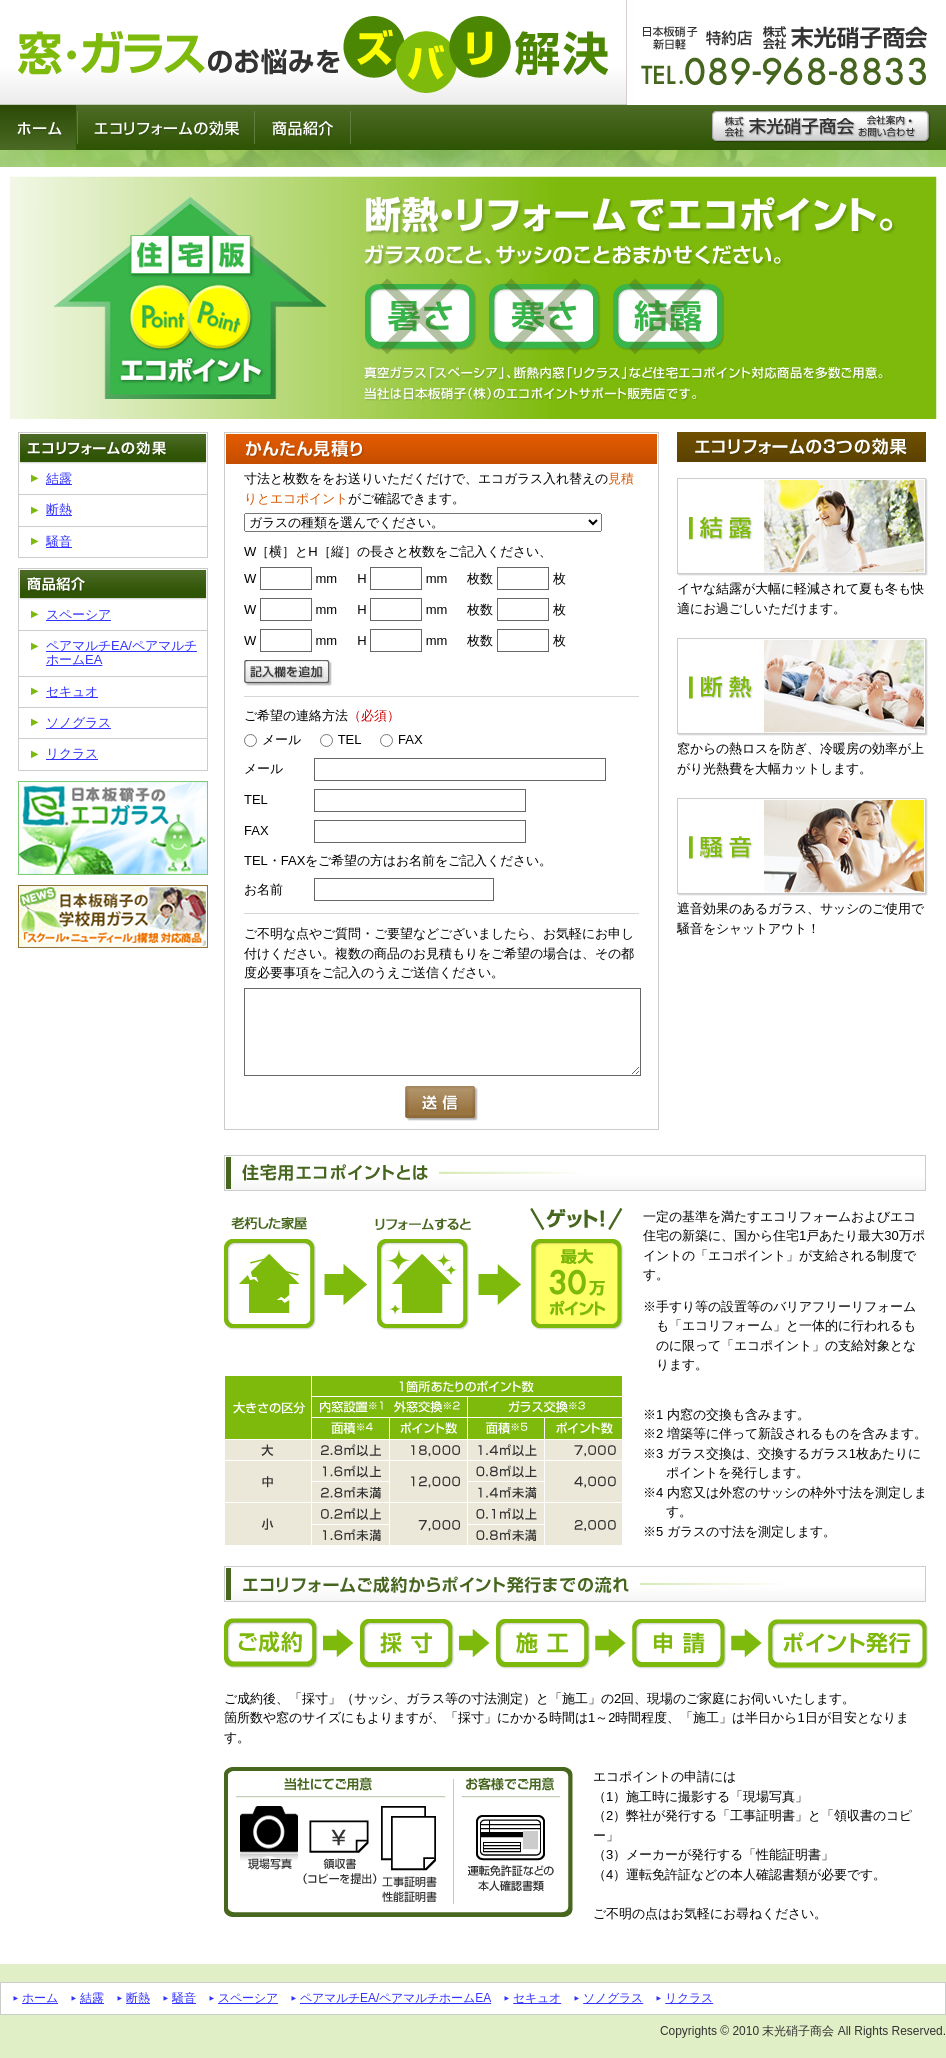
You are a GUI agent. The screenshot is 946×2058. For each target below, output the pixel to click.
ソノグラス (78, 722)
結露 (59, 478)
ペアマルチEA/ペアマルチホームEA (121, 652)
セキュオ (72, 691)
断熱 (59, 509)
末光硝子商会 (798, 2031)
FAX (401, 739)
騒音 (59, 541)
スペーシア (78, 614)
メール (272, 739)
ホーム (40, 1998)
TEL (341, 739)
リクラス (72, 753)
